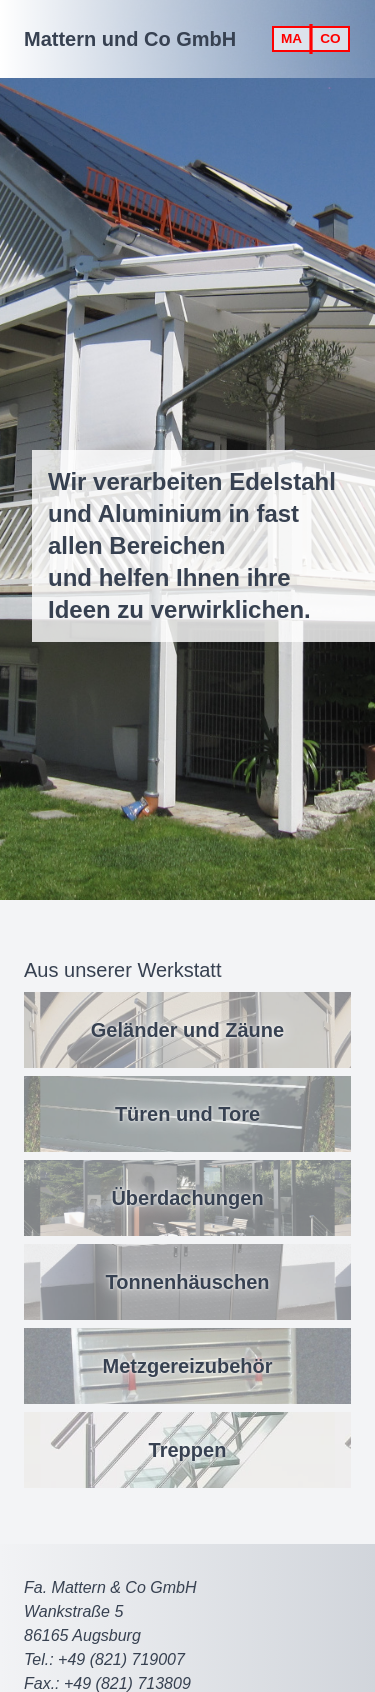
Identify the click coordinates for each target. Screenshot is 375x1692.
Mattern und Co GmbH (130, 39)
